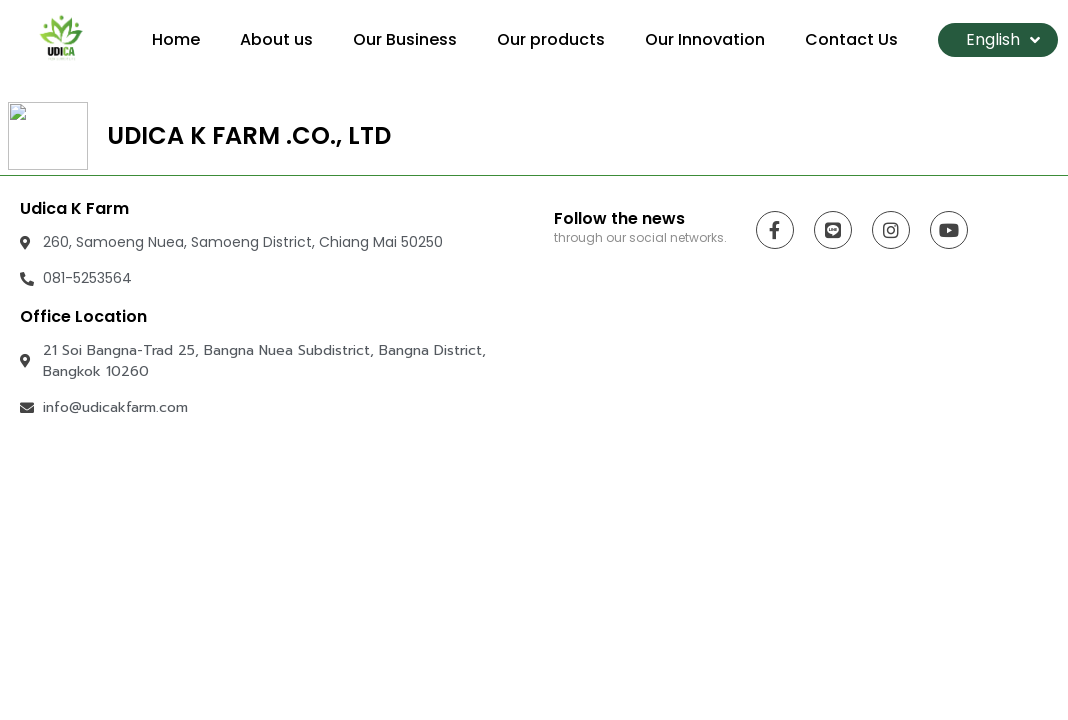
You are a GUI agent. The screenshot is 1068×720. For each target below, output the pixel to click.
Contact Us (851, 39)
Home (176, 39)
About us (276, 39)
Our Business (405, 39)
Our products (551, 39)
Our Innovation (705, 39)
